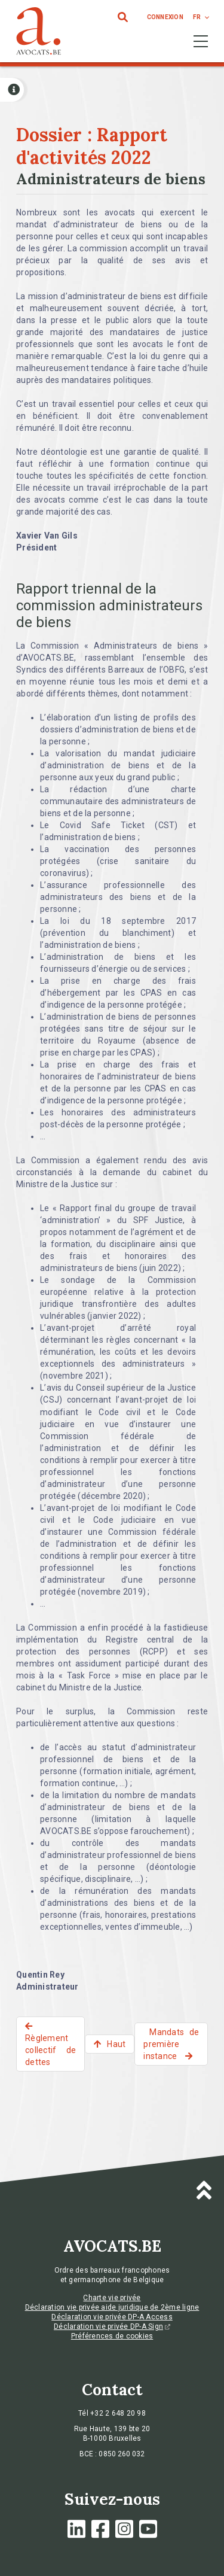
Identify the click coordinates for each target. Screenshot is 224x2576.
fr (197, 17)
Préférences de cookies (112, 2336)
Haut (116, 2044)
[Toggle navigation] (201, 41)
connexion (165, 17)
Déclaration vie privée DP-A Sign (112, 2326)
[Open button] (12, 90)
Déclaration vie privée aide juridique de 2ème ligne (112, 2307)
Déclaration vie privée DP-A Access (112, 2317)
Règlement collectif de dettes (50, 2050)
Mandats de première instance (171, 2044)
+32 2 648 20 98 (118, 2413)
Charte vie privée (111, 2298)
